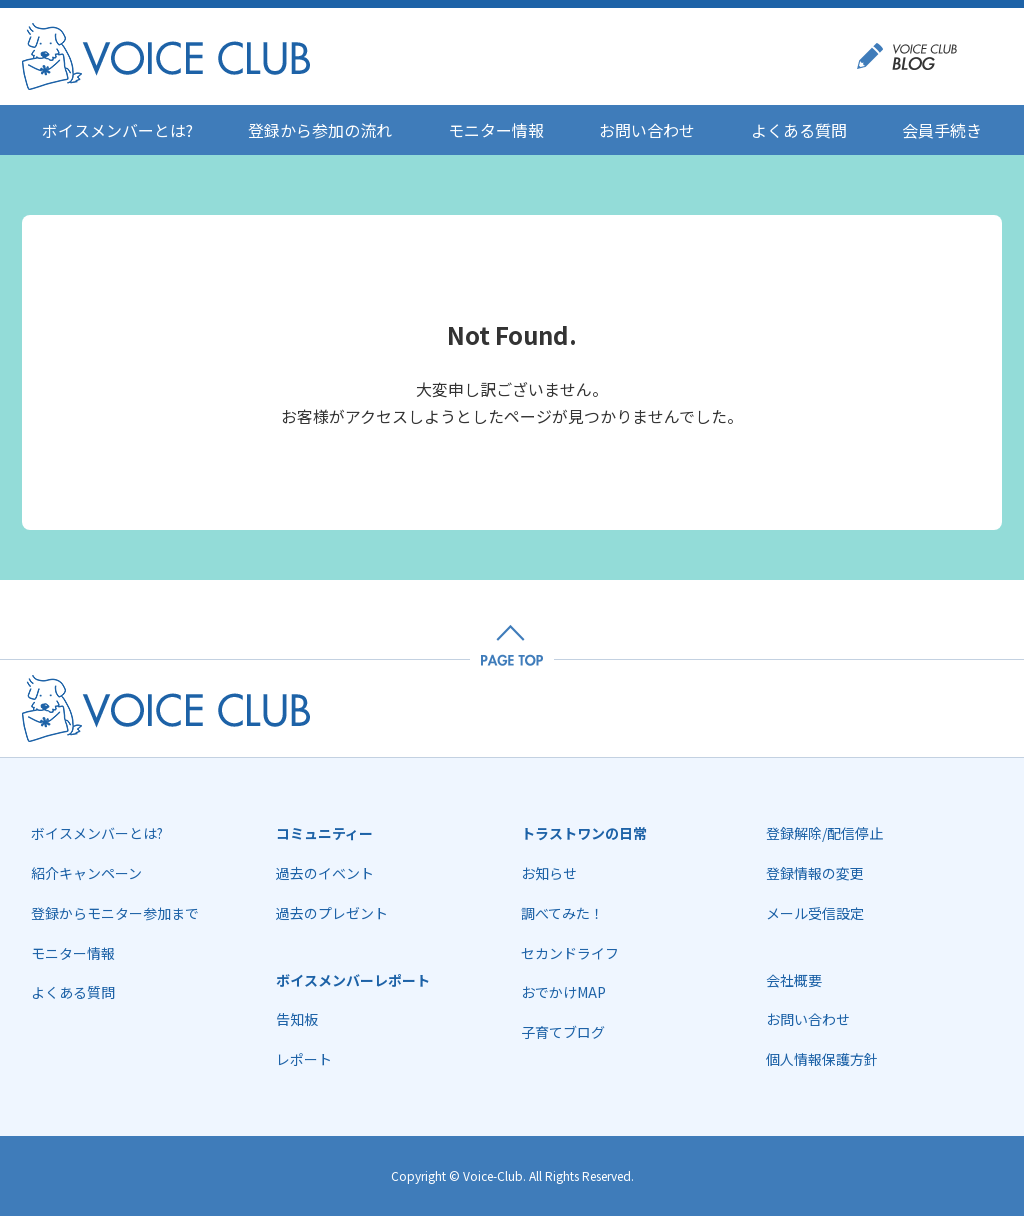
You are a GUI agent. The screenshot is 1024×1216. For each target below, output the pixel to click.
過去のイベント (325, 873)
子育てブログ (563, 1032)
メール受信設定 (815, 913)
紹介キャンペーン (86, 873)
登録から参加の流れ (320, 130)
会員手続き (942, 130)
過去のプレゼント (332, 913)
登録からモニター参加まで (115, 913)
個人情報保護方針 (822, 1059)
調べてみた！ (562, 913)
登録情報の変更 (815, 873)
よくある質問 (799, 130)
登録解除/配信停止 (824, 833)
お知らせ (549, 873)
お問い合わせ (647, 130)
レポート (304, 1059)
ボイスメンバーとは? (117, 130)
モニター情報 (496, 130)
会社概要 (794, 980)
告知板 (297, 1019)
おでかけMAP (563, 992)
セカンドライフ (570, 953)
